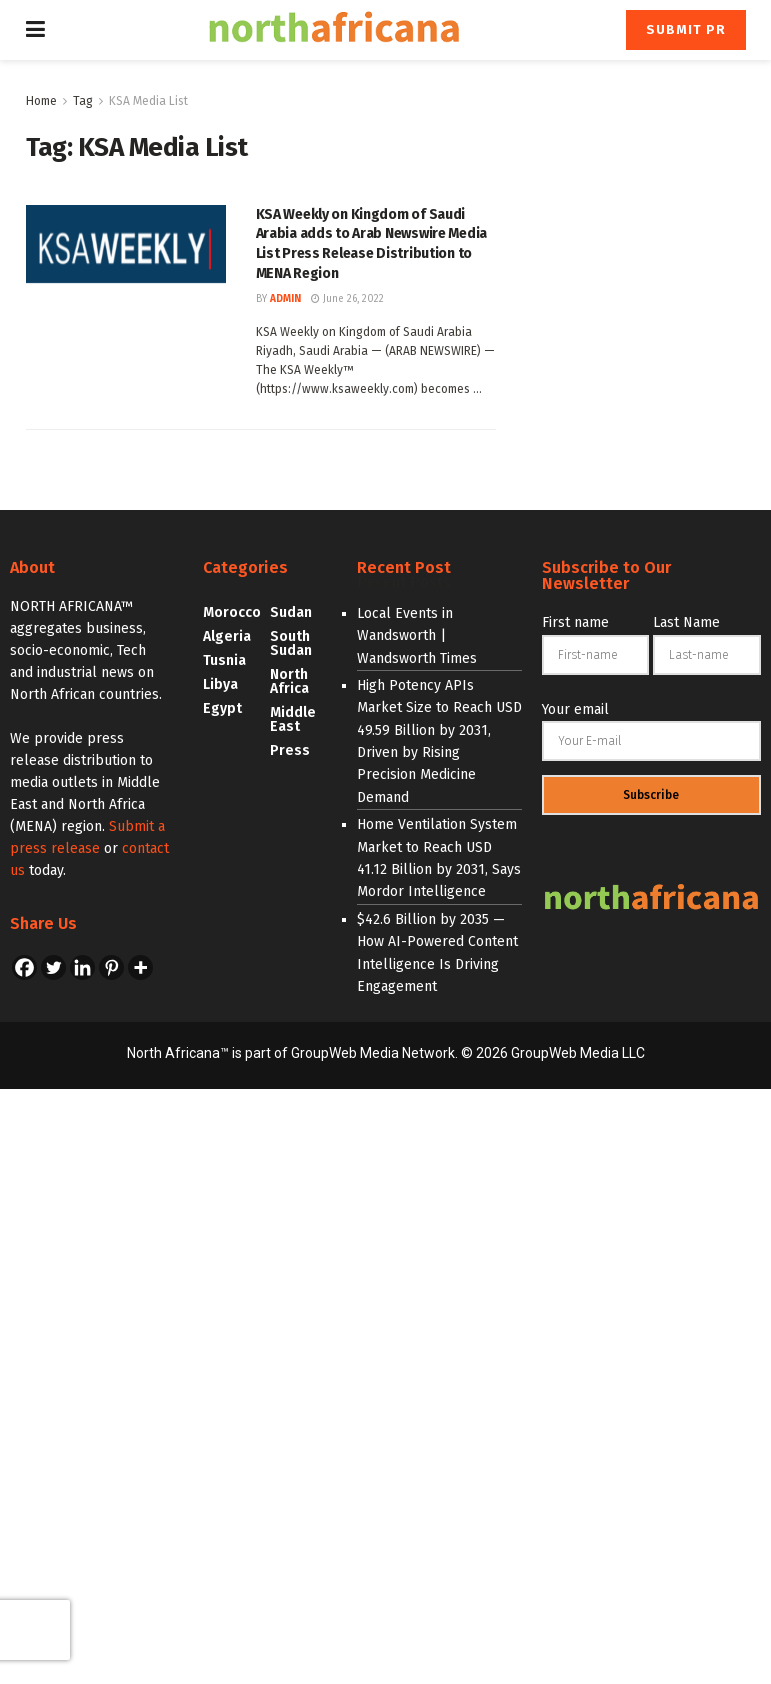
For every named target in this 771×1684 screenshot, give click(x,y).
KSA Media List (148, 101)
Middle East (293, 719)
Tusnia (224, 660)
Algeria (227, 636)
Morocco (232, 612)
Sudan (291, 612)
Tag (83, 101)
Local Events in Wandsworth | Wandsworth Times (417, 636)
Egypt (222, 708)
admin (285, 299)
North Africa (289, 681)
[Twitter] (53, 967)
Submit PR (686, 29)
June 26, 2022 (347, 299)
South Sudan (291, 643)
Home (41, 101)
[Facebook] (24, 967)
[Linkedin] (82, 967)
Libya (220, 684)
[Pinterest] (111, 967)
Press (290, 750)
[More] (140, 967)
